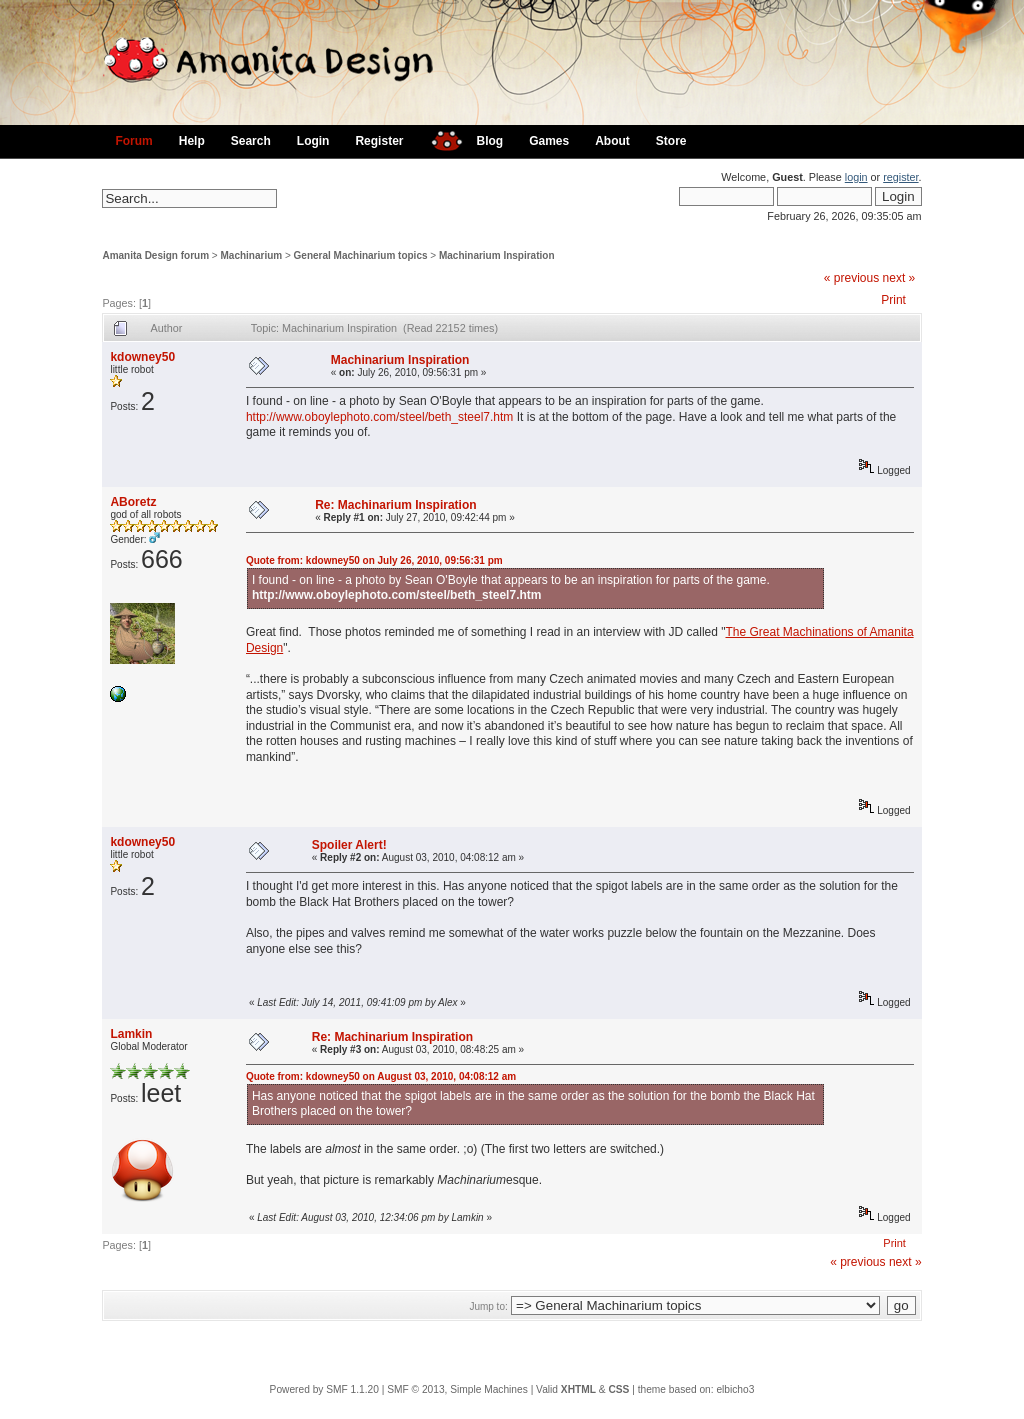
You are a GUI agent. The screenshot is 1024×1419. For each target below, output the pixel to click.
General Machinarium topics (361, 255)
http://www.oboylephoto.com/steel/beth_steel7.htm (380, 417)
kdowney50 (142, 357)
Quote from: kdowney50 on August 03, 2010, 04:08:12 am (381, 1076)
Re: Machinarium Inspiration (395, 505)
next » (899, 278)
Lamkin (131, 1034)
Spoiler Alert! (349, 845)
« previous (851, 278)
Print (893, 300)
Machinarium (252, 255)
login (856, 177)
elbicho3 (735, 1389)
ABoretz (133, 502)
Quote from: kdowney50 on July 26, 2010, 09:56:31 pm (374, 560)
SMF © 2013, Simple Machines (457, 1389)
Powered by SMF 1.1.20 (324, 1389)
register (900, 177)
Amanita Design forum (155, 255)
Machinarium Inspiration (497, 255)
